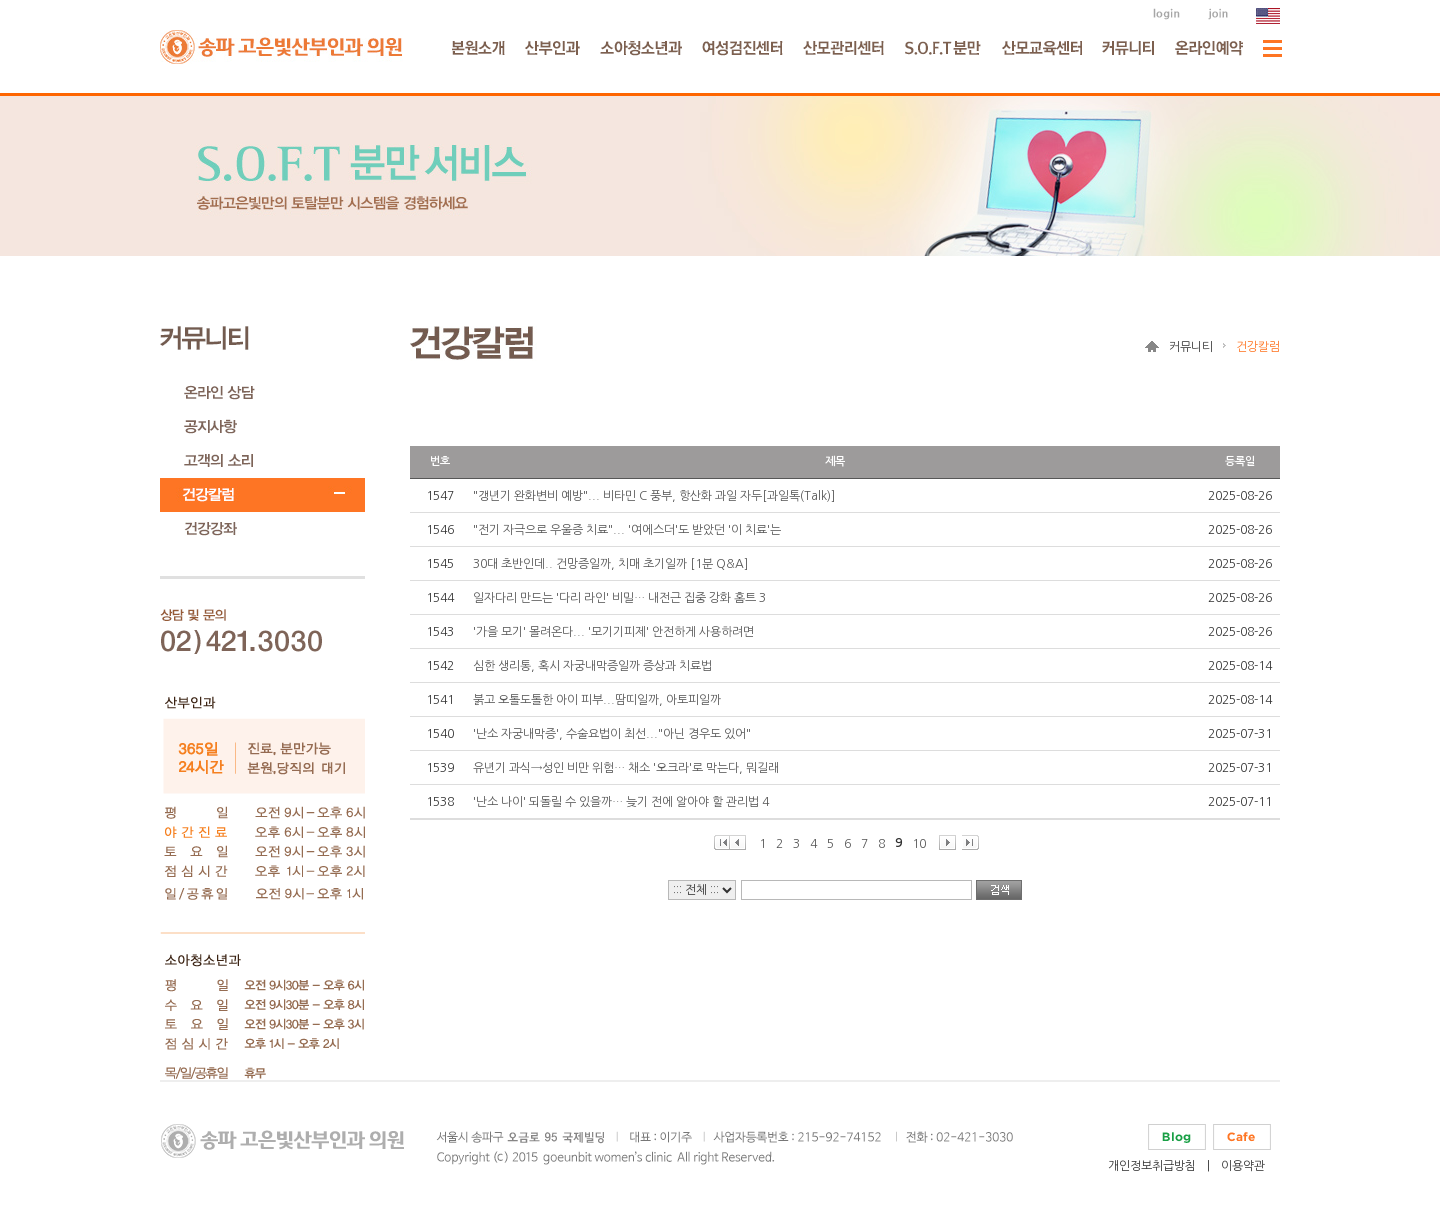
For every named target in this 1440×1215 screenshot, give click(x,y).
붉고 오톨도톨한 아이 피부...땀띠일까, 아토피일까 (597, 700)
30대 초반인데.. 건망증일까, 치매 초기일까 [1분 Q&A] (610, 564)
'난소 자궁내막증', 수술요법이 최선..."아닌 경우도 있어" (612, 734)
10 (919, 844)
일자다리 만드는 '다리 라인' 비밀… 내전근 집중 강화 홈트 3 (619, 598)
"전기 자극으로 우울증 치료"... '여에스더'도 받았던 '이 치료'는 (627, 530)
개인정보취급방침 (1152, 1166)
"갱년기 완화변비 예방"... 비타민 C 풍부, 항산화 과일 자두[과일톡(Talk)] (654, 496)
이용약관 (1243, 1166)
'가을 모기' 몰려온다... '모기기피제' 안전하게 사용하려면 (613, 632)
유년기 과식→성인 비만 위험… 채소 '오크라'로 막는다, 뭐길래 (626, 768)
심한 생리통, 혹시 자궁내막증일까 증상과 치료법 (592, 666)
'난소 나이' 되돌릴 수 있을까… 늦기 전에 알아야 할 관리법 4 (621, 802)
